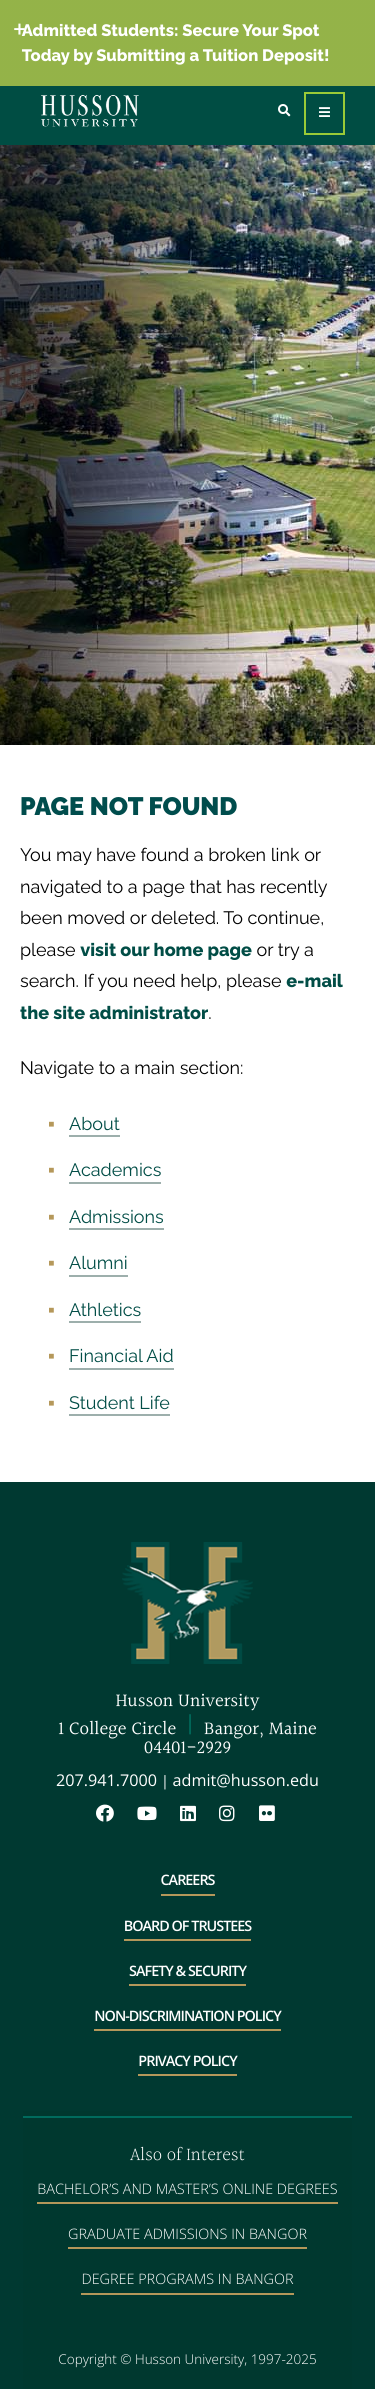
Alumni (98, 1263)
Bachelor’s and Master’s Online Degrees (187, 2189)
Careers (188, 1880)
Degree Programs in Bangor (187, 2279)
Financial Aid (121, 1356)
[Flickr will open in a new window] (269, 1814)
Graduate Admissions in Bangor (187, 2234)
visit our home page (166, 950)
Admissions (116, 1217)
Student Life (119, 1403)
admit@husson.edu (246, 1780)
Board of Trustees (188, 1926)
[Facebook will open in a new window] (115, 1814)
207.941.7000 (106, 1780)
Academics (115, 1170)
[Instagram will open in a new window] (237, 1814)
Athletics (105, 1310)
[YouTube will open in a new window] (157, 1814)
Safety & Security (187, 1971)
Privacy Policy (187, 2061)
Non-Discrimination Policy (187, 2016)
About (94, 1124)
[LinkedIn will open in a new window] (198, 1814)
